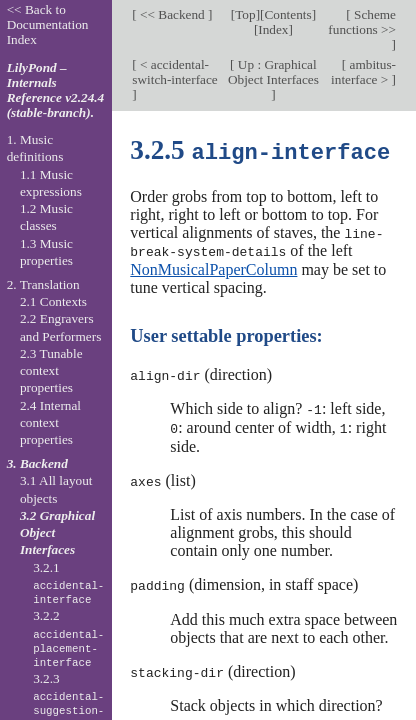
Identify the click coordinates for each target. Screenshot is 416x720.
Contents (287, 14)
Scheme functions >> (362, 22)
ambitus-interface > (363, 72)
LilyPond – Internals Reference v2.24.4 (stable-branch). (56, 90)
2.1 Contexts (53, 301)
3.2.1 (68, 584)
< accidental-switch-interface (174, 72)
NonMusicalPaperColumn (213, 266)
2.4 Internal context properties (50, 423)
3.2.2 (68, 639)
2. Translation (43, 284)
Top (245, 14)
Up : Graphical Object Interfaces (273, 72)
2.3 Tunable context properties (51, 371)
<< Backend (172, 14)
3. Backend (37, 463)
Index (273, 29)
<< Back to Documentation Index (48, 24)
